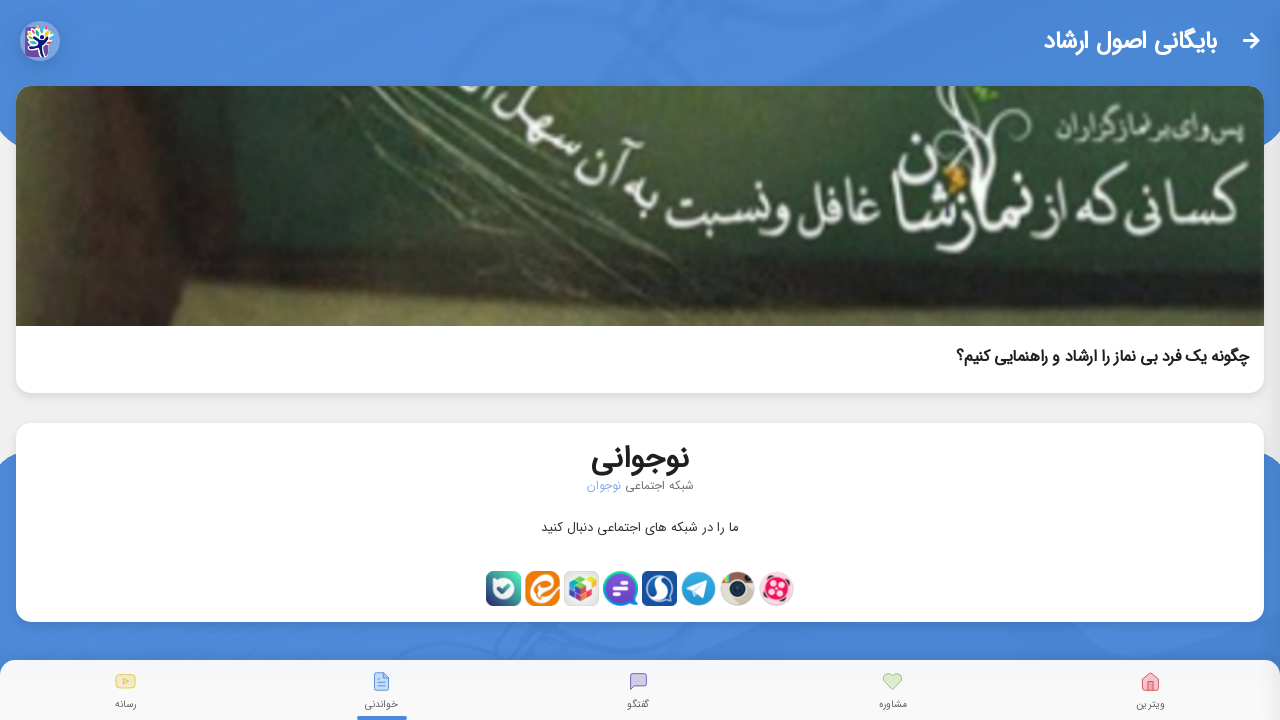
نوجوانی (640, 454)
